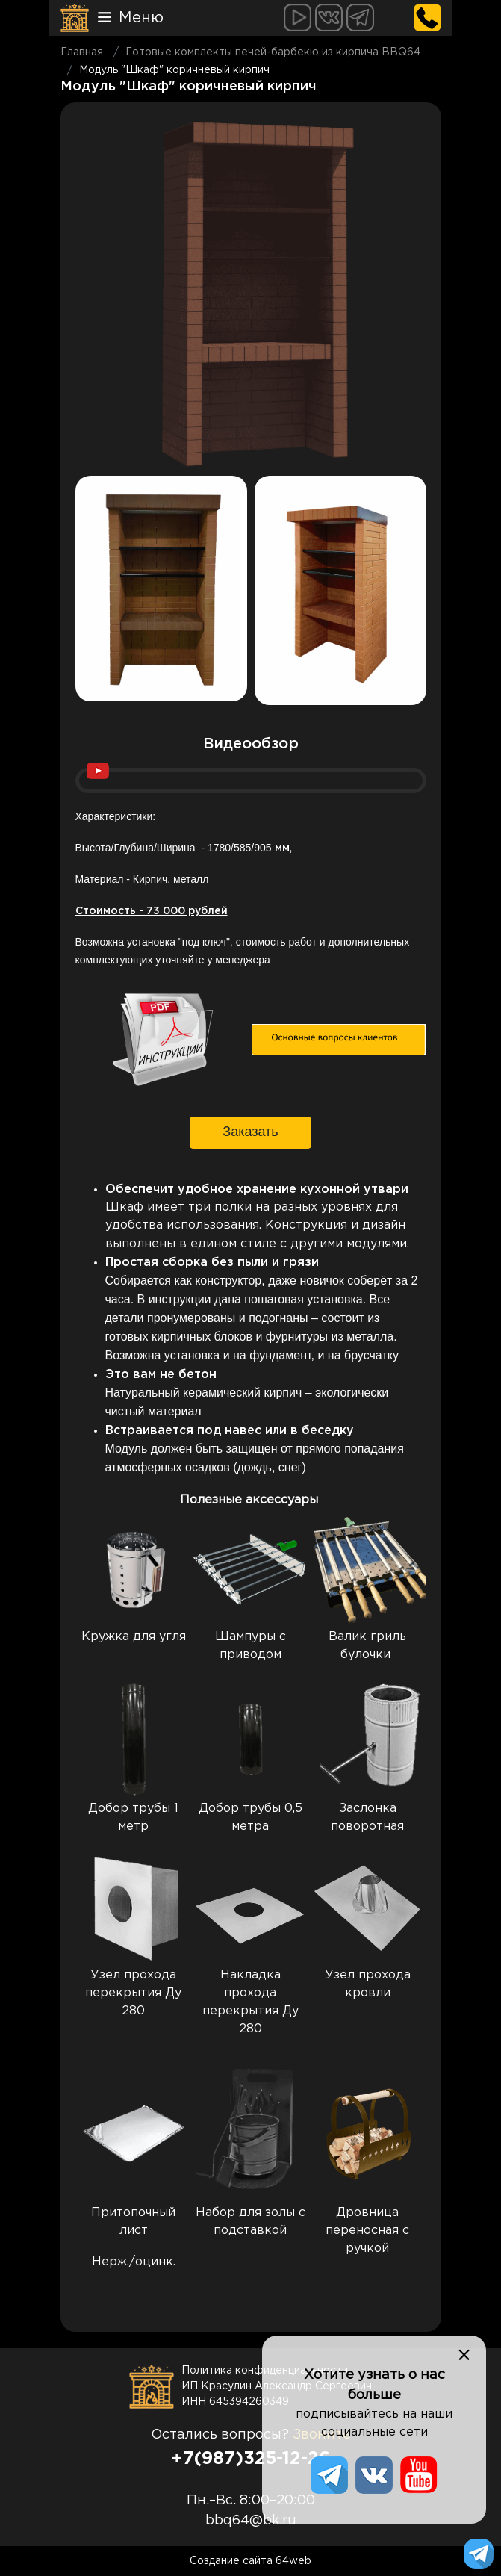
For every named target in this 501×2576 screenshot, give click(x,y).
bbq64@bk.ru (250, 2521)
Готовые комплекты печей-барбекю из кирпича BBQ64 (272, 52)
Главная (81, 52)
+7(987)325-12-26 (250, 2459)
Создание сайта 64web (250, 2561)
